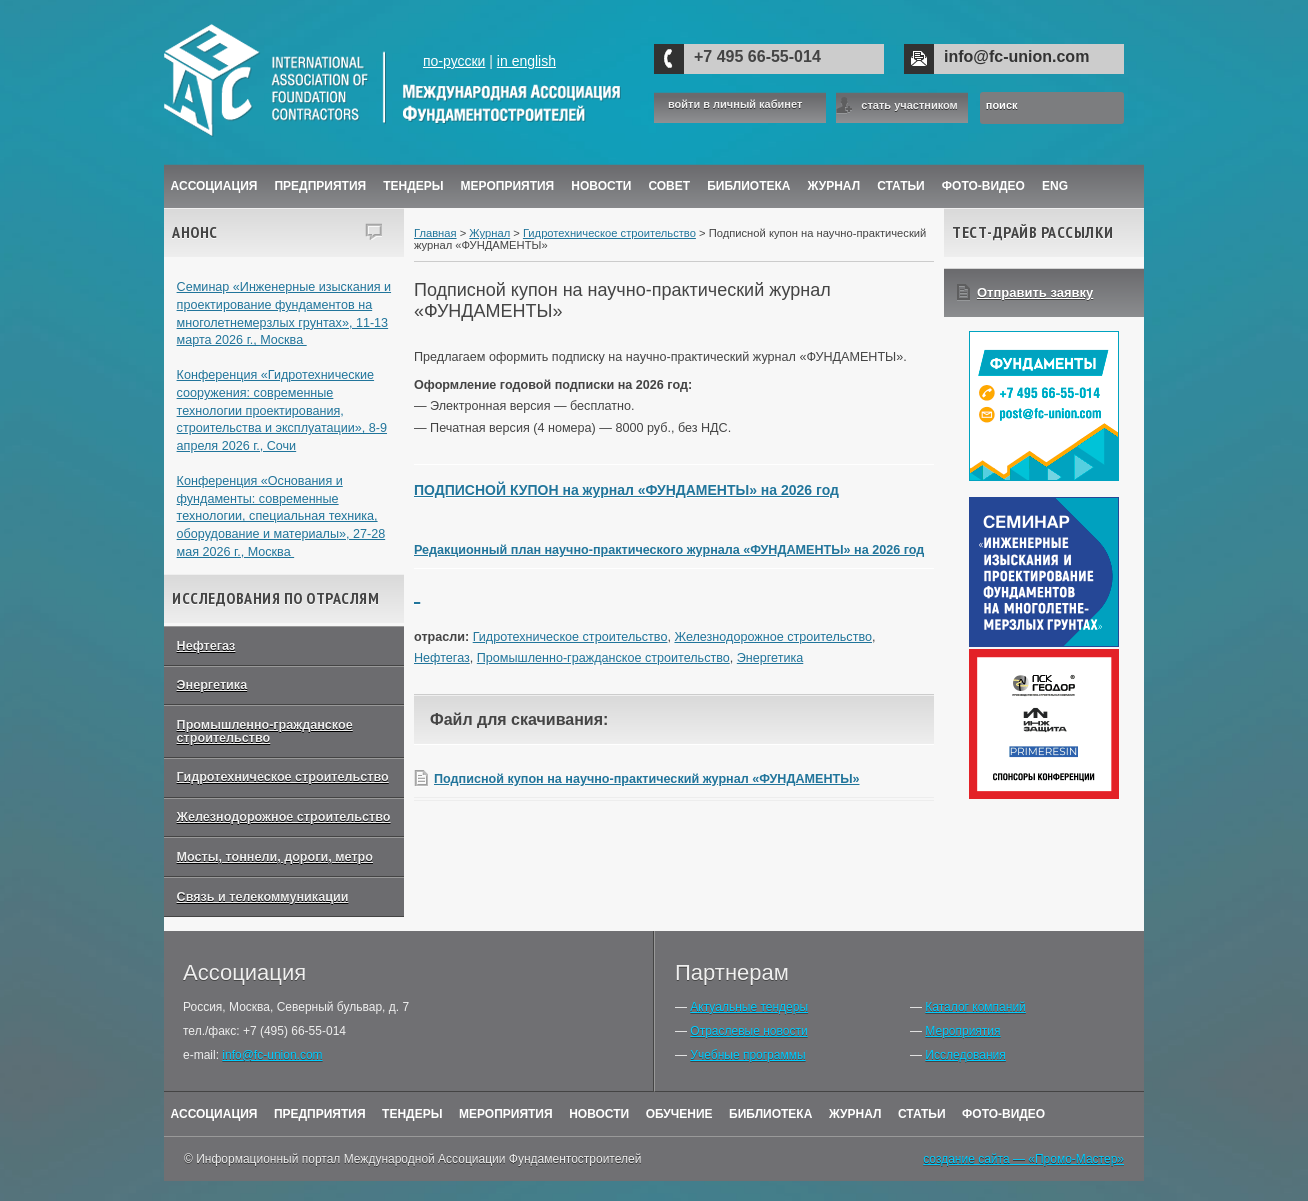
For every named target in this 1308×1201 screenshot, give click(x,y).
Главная (435, 233)
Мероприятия (508, 186)
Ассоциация (214, 186)
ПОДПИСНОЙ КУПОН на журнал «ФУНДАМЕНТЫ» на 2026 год (626, 490)
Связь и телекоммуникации (263, 897)
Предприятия (320, 186)
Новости (601, 186)
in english (526, 61)
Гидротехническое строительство (283, 777)
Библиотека (748, 186)
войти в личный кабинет (735, 104)
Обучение (679, 1114)
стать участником (909, 105)
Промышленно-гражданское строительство (265, 731)
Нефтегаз (206, 646)
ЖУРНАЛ (834, 186)
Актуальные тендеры (749, 1007)
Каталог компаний (975, 1007)
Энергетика (212, 685)
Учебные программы (747, 1055)
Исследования (965, 1055)
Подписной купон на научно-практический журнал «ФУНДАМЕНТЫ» (647, 779)
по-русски (454, 61)
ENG (1055, 186)
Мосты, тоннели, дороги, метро (275, 857)
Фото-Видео (983, 186)
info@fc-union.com (1016, 56)
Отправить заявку (1035, 292)
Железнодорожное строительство (284, 817)
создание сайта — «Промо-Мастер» (1023, 1159)
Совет (669, 186)
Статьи (901, 186)
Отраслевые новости (748, 1031)
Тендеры (413, 186)
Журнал (489, 233)
